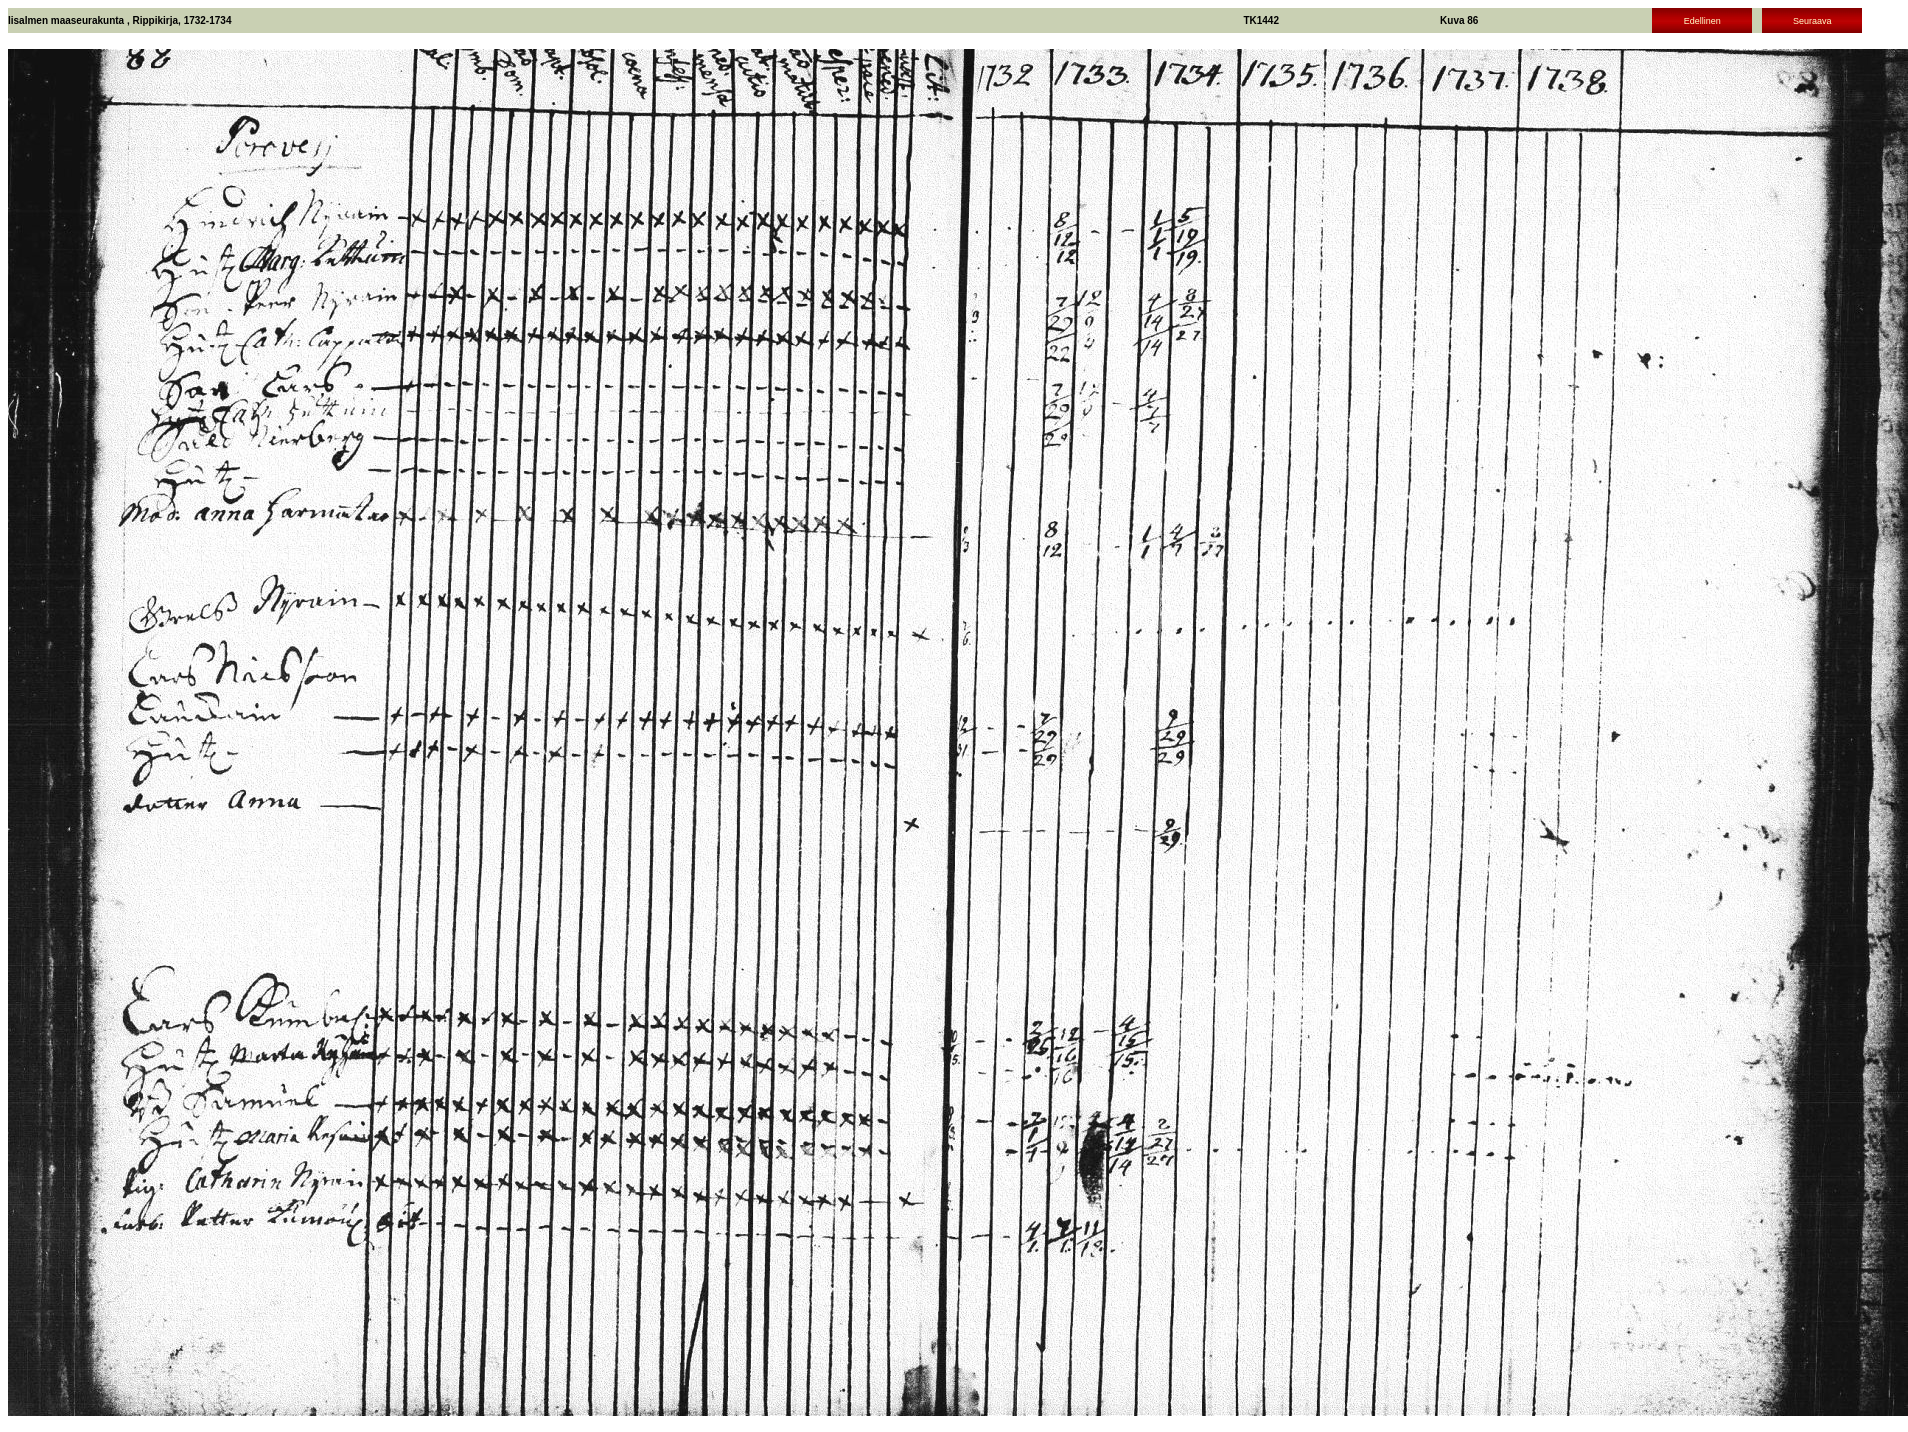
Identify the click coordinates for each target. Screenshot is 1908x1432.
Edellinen (1702, 21)
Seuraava (1812, 21)
